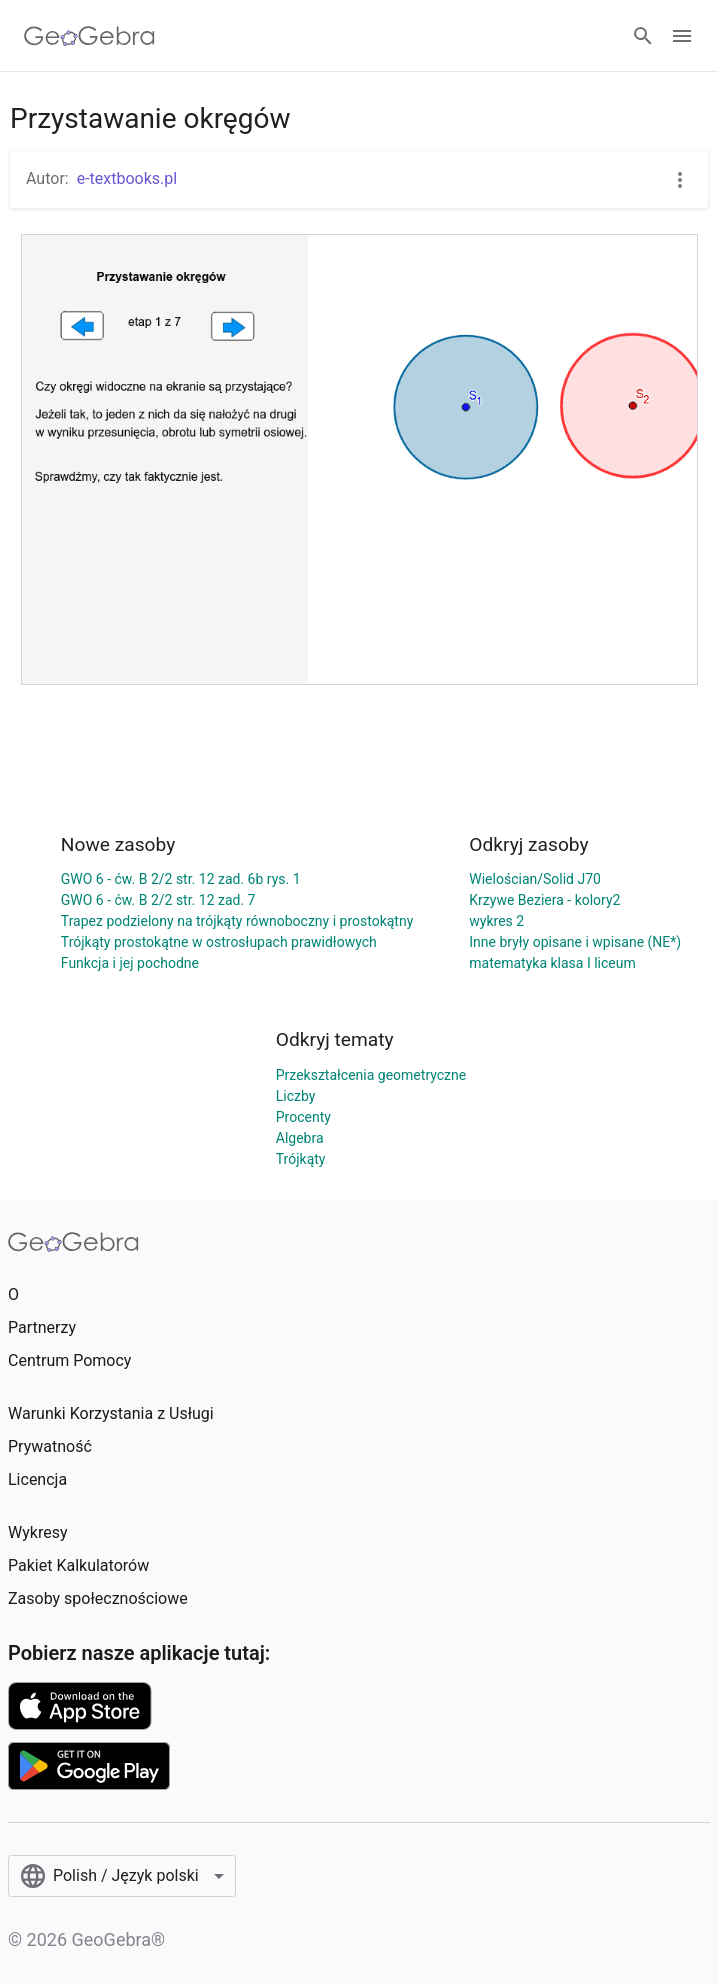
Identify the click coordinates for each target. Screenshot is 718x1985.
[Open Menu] (682, 36)
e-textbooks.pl (127, 178)
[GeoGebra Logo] (89, 36)
